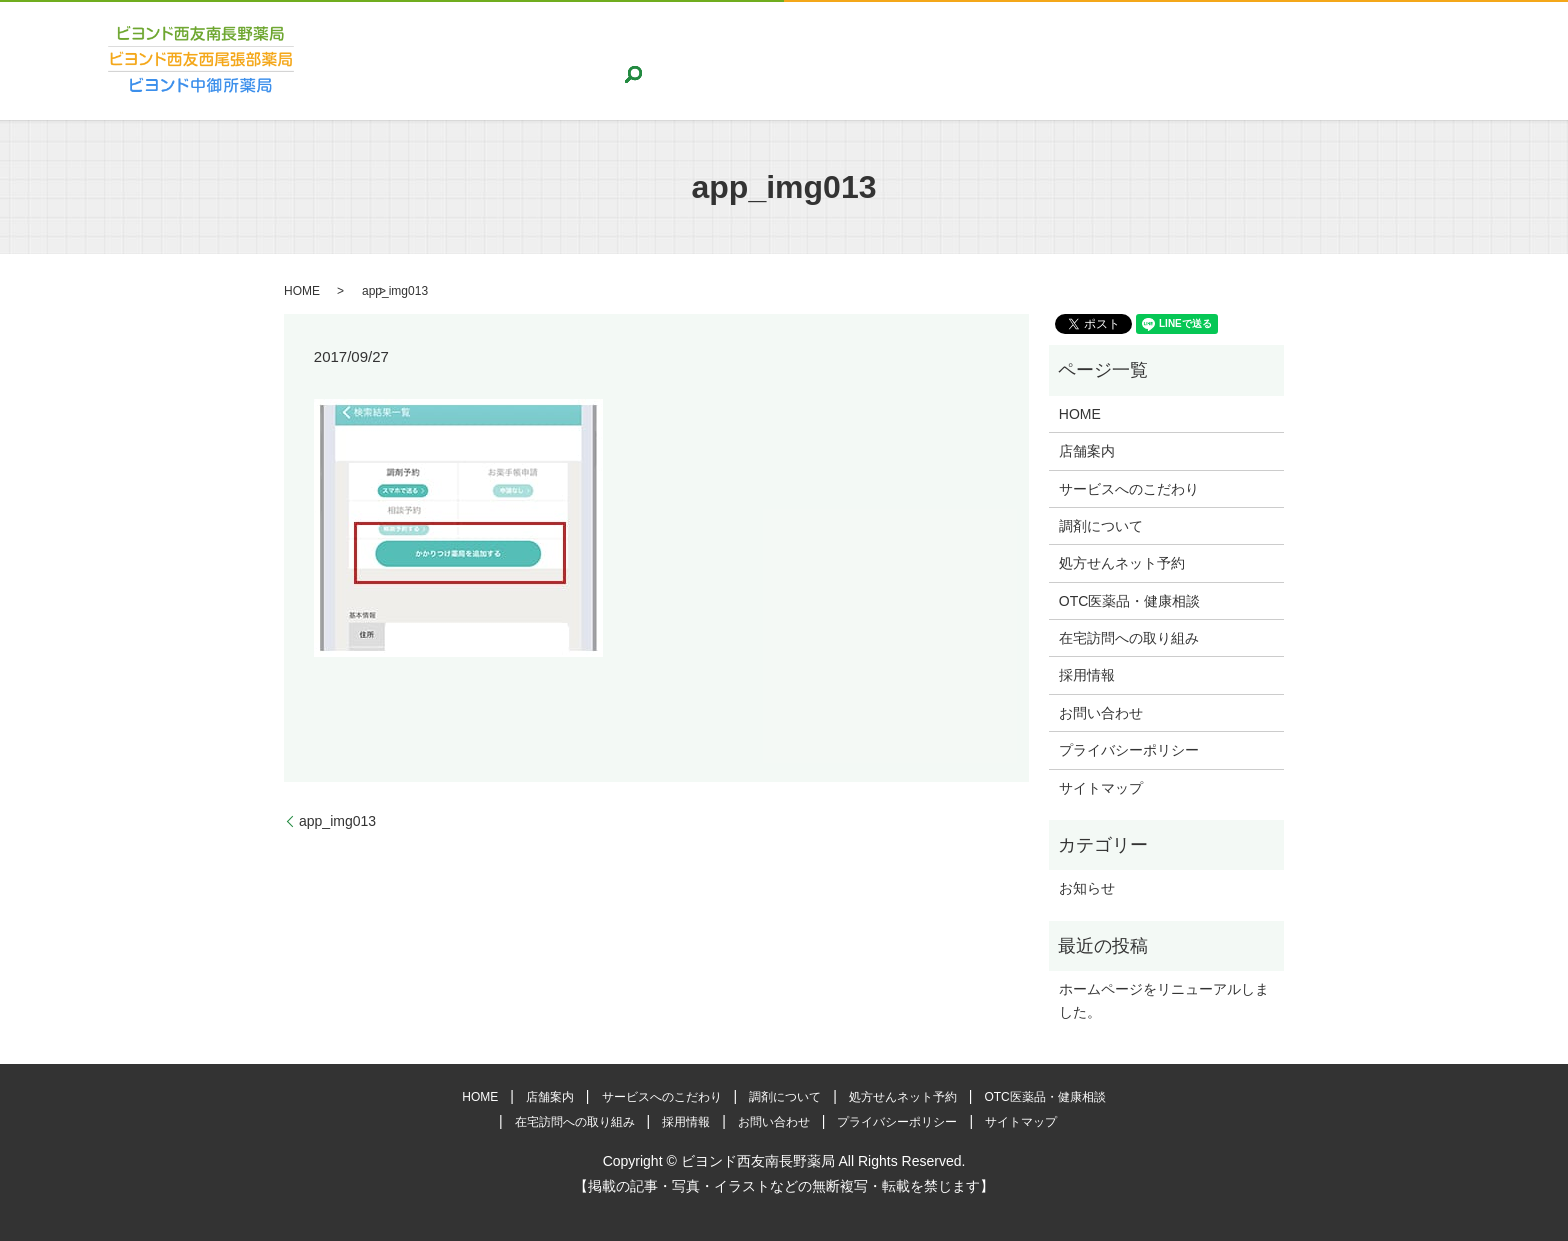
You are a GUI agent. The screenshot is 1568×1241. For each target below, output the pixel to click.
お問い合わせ (1421, 60)
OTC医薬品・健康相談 (1056, 60)
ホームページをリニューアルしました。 (1164, 1000)
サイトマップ (1101, 788)
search (1497, 60)
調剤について (779, 60)
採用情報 (1332, 60)
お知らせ (1087, 888)
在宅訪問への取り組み (1215, 60)
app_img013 (337, 821)
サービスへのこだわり (648, 60)
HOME (464, 60)
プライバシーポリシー (1129, 750)
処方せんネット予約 (903, 60)
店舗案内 (531, 60)
